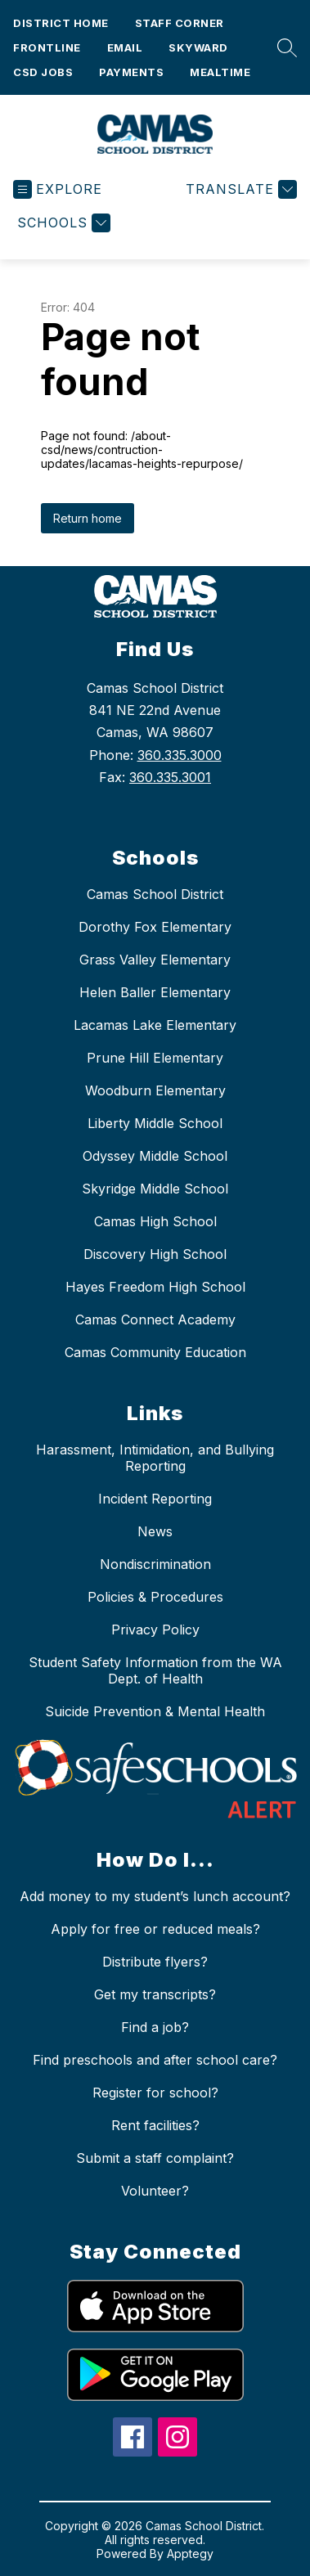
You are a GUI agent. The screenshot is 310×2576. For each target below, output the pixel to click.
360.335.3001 (170, 777)
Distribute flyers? (155, 1961)
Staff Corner (179, 22)
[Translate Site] (239, 189)
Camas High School (155, 1221)
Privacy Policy (155, 1629)
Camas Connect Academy (155, 1319)
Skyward (198, 47)
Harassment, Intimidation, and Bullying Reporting (155, 1457)
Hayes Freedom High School (155, 1287)
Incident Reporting (155, 1498)
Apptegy (190, 2553)
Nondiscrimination (155, 1564)
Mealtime (220, 72)
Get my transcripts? (155, 1994)
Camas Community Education (155, 1352)
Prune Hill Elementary (155, 1058)
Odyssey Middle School (155, 1156)
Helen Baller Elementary (155, 992)
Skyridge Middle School (155, 1188)
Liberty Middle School (155, 1123)
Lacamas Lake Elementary (155, 1025)
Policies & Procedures (155, 1597)
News (155, 1531)
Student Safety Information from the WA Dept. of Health (155, 1670)
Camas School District (155, 894)
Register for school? (155, 2092)
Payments (131, 72)
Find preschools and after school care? (155, 2060)
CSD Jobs (43, 72)
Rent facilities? (155, 2125)
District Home (61, 22)
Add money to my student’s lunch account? (155, 1896)
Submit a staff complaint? (155, 2158)
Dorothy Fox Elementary (155, 927)
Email (125, 47)
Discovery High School (155, 1254)
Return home (87, 518)
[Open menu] (57, 189)
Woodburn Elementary (155, 1090)
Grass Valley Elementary (155, 959)
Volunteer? (155, 2191)
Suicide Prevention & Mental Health (155, 1711)
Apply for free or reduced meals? (155, 1929)
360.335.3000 (179, 755)
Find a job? (155, 2027)
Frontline (47, 47)
